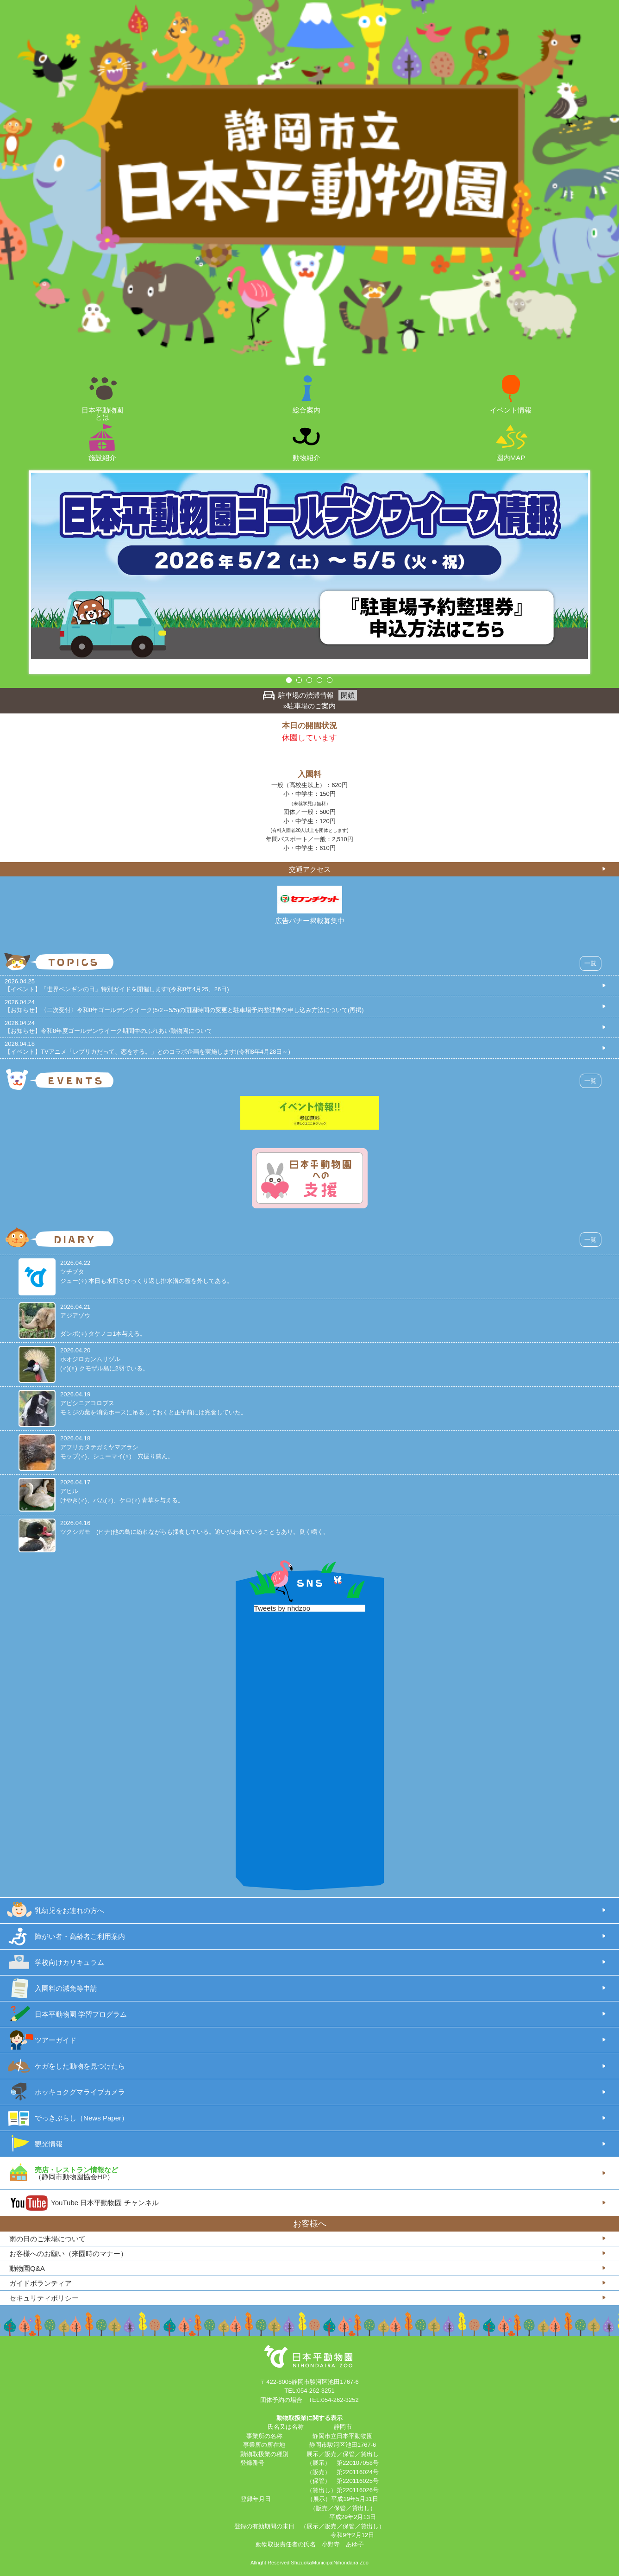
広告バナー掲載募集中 (309, 921)
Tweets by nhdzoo (282, 1608)
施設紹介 (102, 457)
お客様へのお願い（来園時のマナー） (68, 2253)
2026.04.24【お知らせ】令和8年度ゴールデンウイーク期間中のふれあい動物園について (109, 1026)
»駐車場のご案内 (309, 706)
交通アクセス (310, 869)
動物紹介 (306, 457)
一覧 (590, 963)
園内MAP (510, 457)
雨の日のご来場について (47, 2239)
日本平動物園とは (102, 413)
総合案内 (306, 409)
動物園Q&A (27, 2268)
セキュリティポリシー (44, 2298)
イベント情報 (510, 409)
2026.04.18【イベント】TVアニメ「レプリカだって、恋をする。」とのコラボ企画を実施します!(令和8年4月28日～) (147, 1047)
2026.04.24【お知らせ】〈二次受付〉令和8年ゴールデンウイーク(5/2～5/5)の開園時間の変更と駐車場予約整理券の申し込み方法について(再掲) (184, 1006)
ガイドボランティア (40, 2283)
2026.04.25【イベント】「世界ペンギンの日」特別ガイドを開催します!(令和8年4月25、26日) (117, 985)
